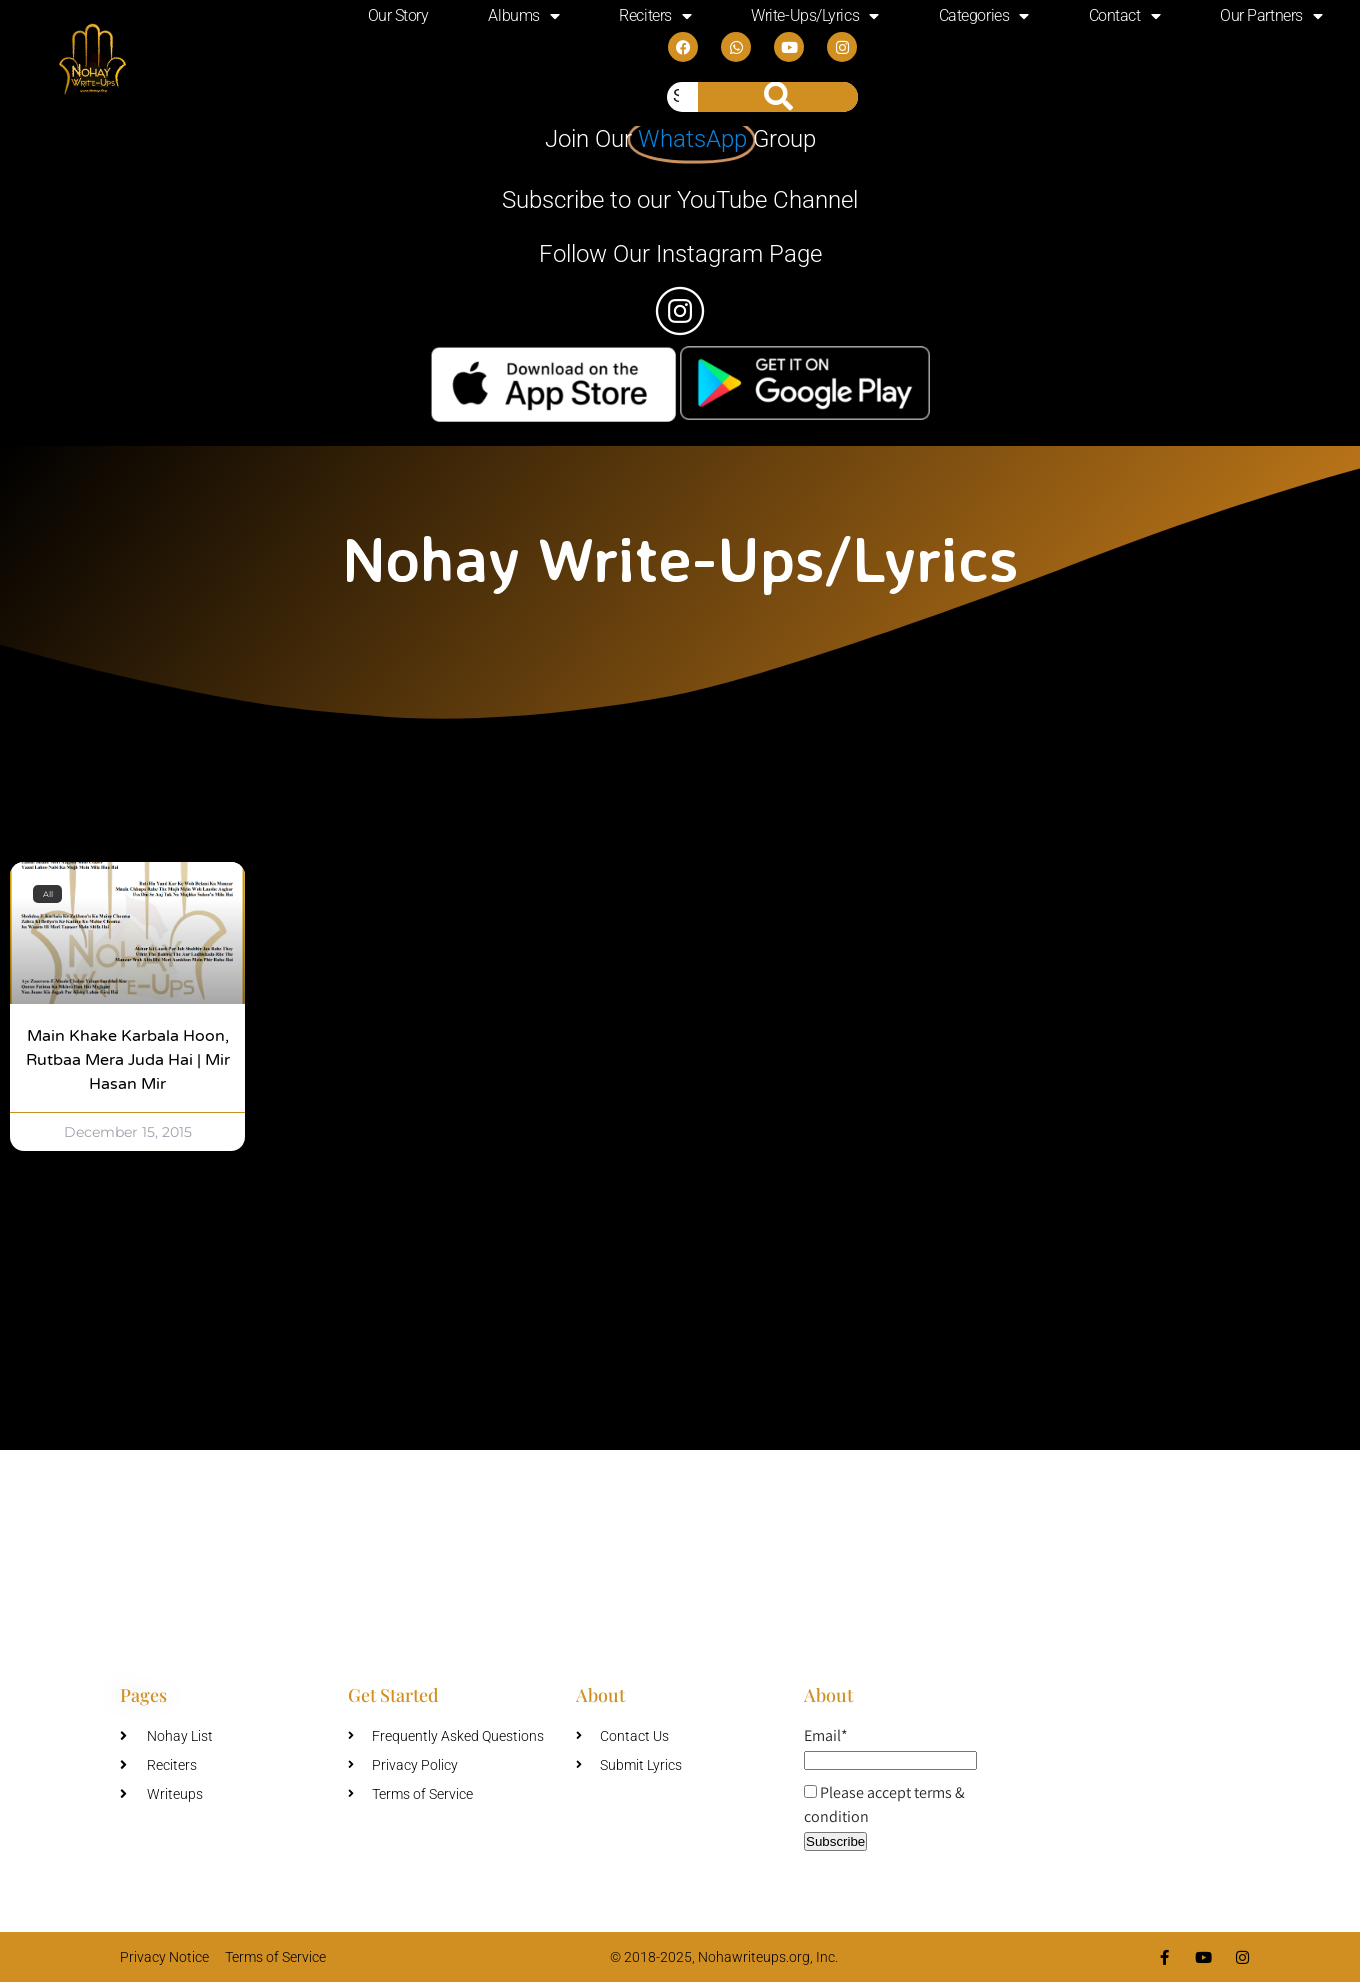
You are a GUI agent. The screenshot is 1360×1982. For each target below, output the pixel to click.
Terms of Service (275, 1957)
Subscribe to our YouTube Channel (680, 200)
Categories (984, 16)
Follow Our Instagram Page (680, 254)
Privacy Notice (164, 1957)
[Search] (778, 97)
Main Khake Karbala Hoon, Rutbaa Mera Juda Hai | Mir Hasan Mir (128, 1060)
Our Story (398, 15)
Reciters (655, 16)
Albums (523, 16)
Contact (1124, 16)
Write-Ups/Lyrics (814, 16)
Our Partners (1271, 16)
